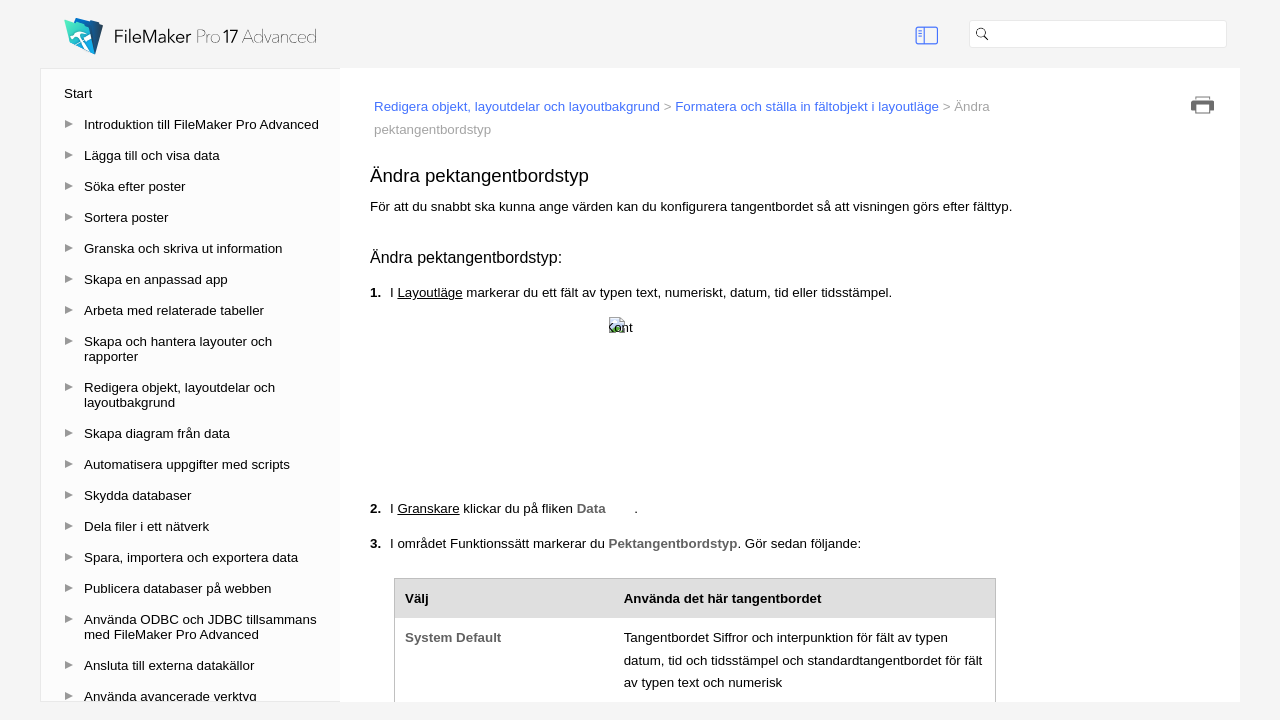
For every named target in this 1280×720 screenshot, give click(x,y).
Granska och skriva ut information (183, 248)
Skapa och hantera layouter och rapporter (178, 349)
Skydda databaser (137, 495)
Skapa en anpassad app (156, 279)
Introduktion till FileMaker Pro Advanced (201, 124)
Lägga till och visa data (152, 155)
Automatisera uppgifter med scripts (187, 464)
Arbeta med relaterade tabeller (174, 310)
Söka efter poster (135, 186)
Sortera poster (126, 217)
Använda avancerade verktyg (170, 696)
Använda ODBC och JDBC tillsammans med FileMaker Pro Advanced (200, 627)
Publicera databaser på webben (177, 588)
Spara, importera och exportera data (191, 557)
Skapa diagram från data (157, 433)
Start (78, 93)
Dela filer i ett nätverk (146, 526)
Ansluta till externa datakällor (169, 665)
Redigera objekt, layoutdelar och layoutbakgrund (179, 395)
